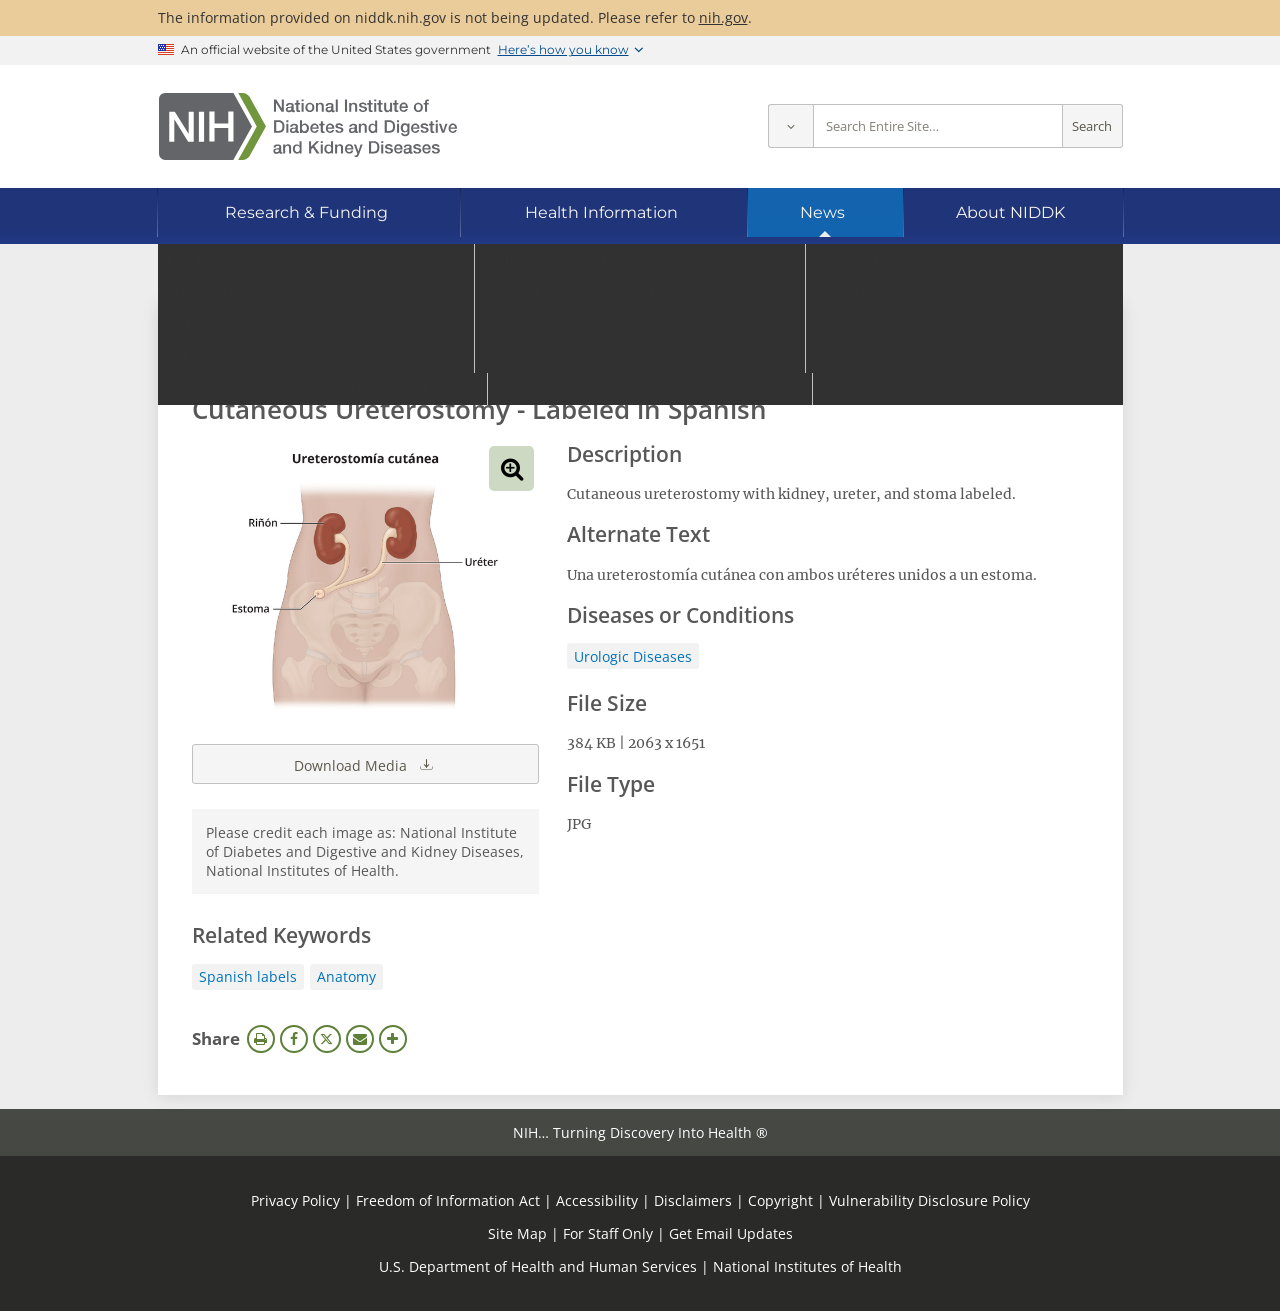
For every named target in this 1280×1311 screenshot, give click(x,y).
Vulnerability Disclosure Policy (929, 1200)
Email (360, 1039)
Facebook (294, 1039)
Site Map (517, 1233)
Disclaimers (693, 1200)
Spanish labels (248, 976)
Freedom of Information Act (448, 1200)
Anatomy (346, 976)
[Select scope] (790, 126)
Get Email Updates (731, 1233)
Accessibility (597, 1200)
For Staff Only (608, 1233)
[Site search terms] (938, 126)
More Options (393, 1039)
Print (261, 1039)
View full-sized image (511, 468)
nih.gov (723, 17)
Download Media (365, 764)
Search (1092, 126)
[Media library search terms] (610, 354)
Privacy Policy (295, 1200)
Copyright (780, 1200)
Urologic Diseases (633, 656)
